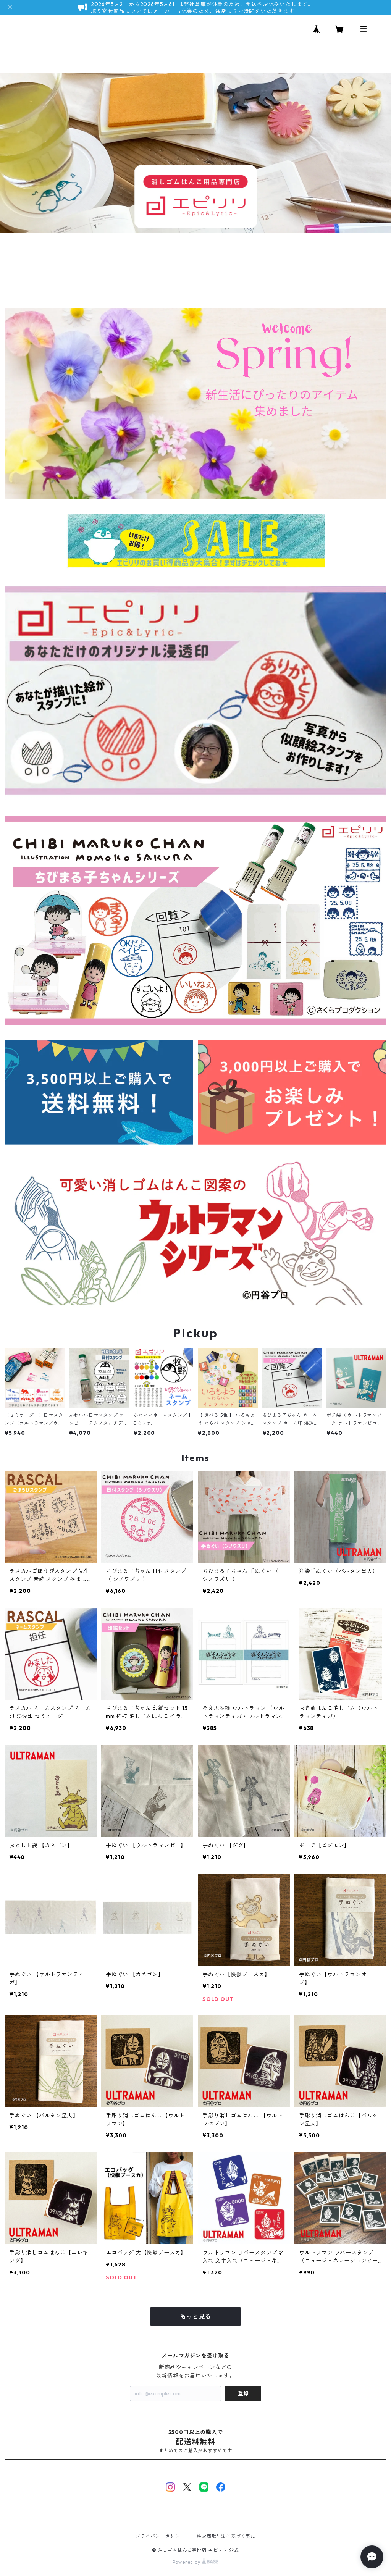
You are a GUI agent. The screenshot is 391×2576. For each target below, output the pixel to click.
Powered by (196, 2562)
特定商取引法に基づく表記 (226, 2536)
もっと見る (195, 2316)
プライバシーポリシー (160, 2536)
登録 (243, 2393)
